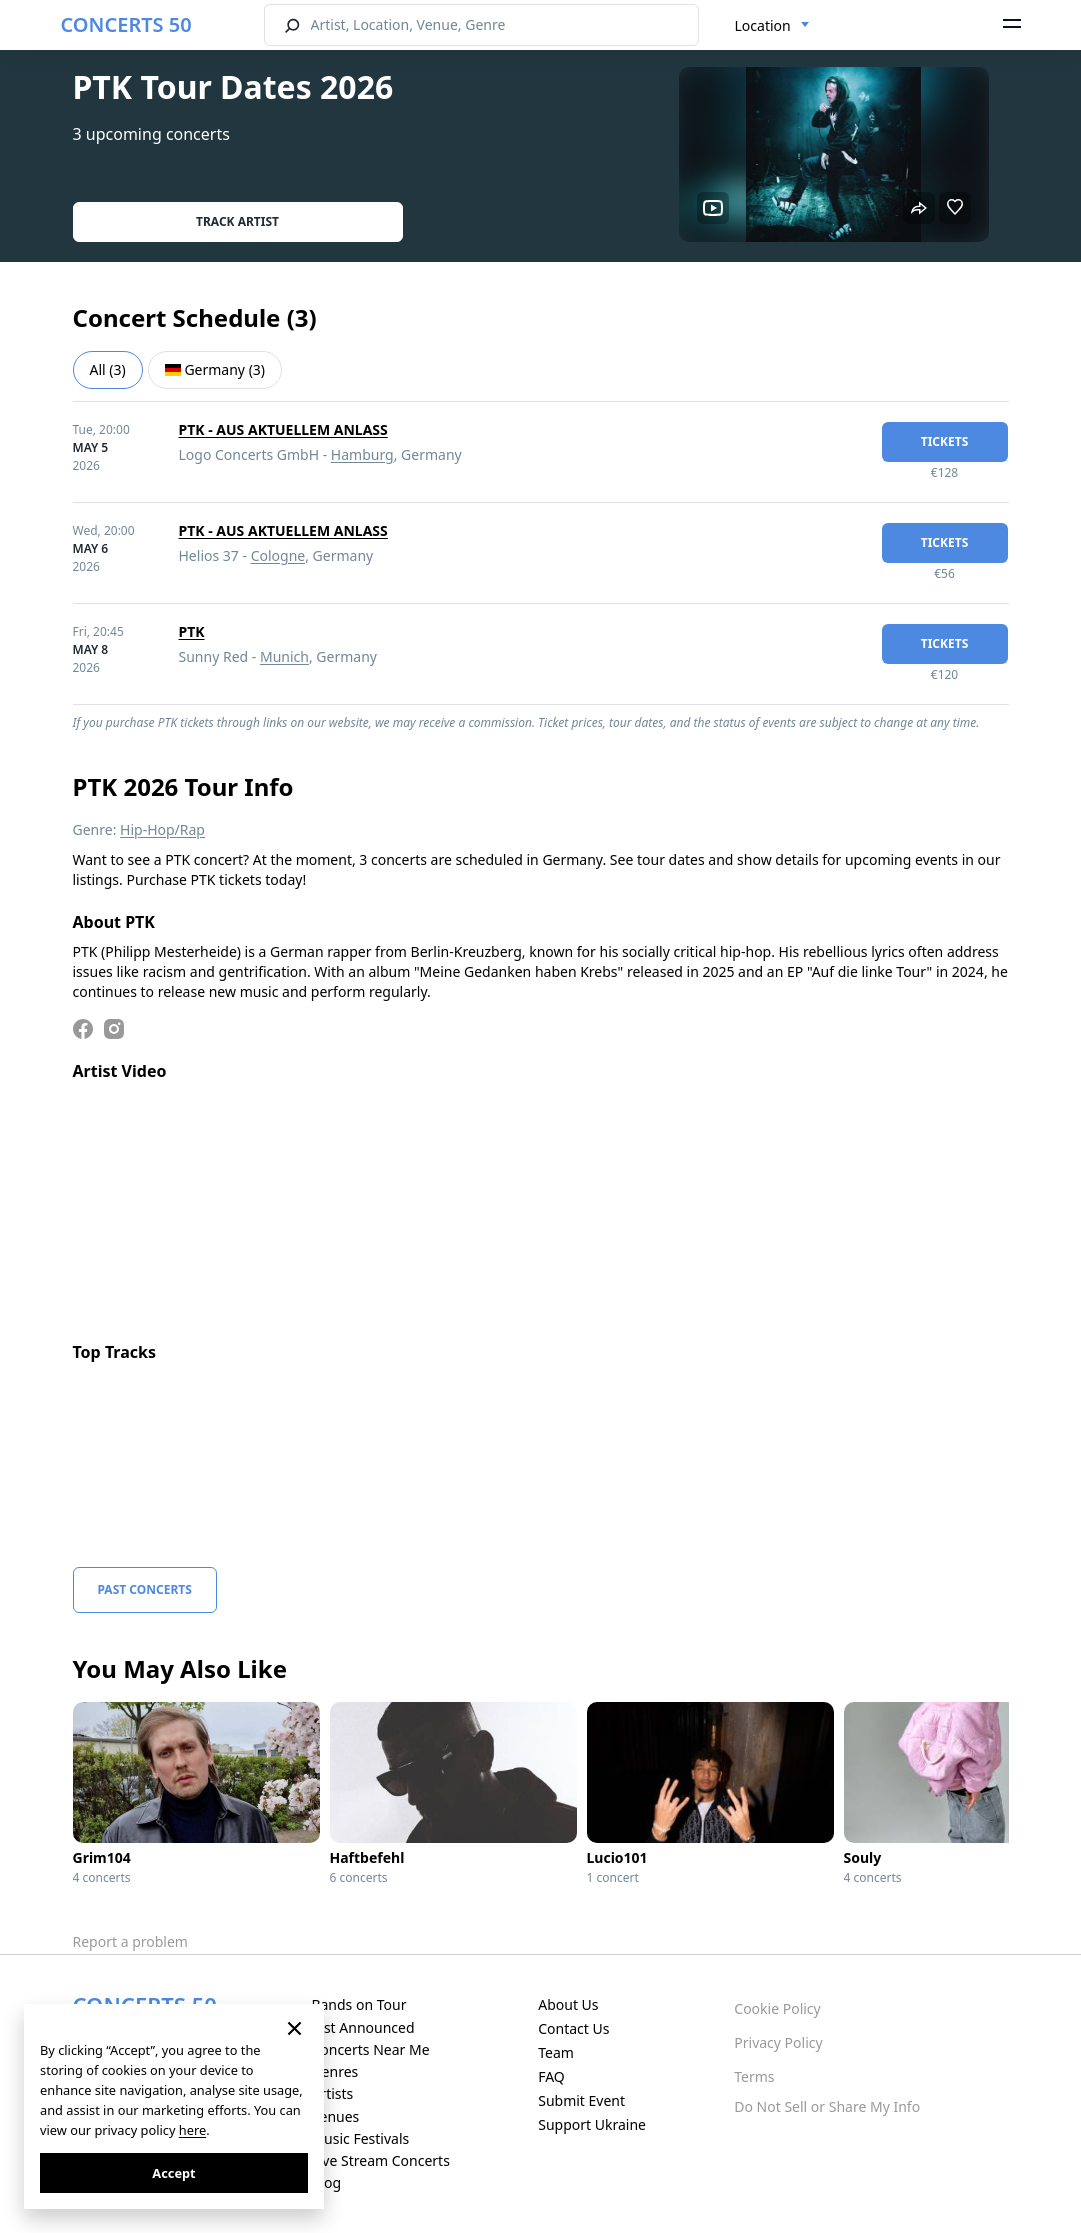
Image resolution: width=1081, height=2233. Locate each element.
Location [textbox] (763, 25)
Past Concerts (145, 1589)
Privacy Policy (778, 2042)
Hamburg (362, 454)
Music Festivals (360, 2138)
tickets (945, 441)
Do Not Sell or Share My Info (827, 2106)
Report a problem (130, 1941)
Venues (335, 2116)
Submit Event (581, 2100)
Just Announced (362, 2027)
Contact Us (573, 2028)
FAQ (551, 2076)
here (192, 2130)
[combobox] (772, 26)
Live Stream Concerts (380, 2160)
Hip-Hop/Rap (162, 829)
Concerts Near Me (370, 2049)
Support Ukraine (592, 2124)
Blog (326, 2182)
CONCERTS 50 (126, 24)
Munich (284, 656)
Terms (754, 2076)
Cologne (278, 555)
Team (556, 2052)
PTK (192, 631)
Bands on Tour (358, 2004)
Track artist (237, 221)
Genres (334, 2071)
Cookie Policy (777, 2008)
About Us (568, 2004)
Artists (332, 2093)
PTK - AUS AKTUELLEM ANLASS (283, 429)
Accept (173, 2173)
